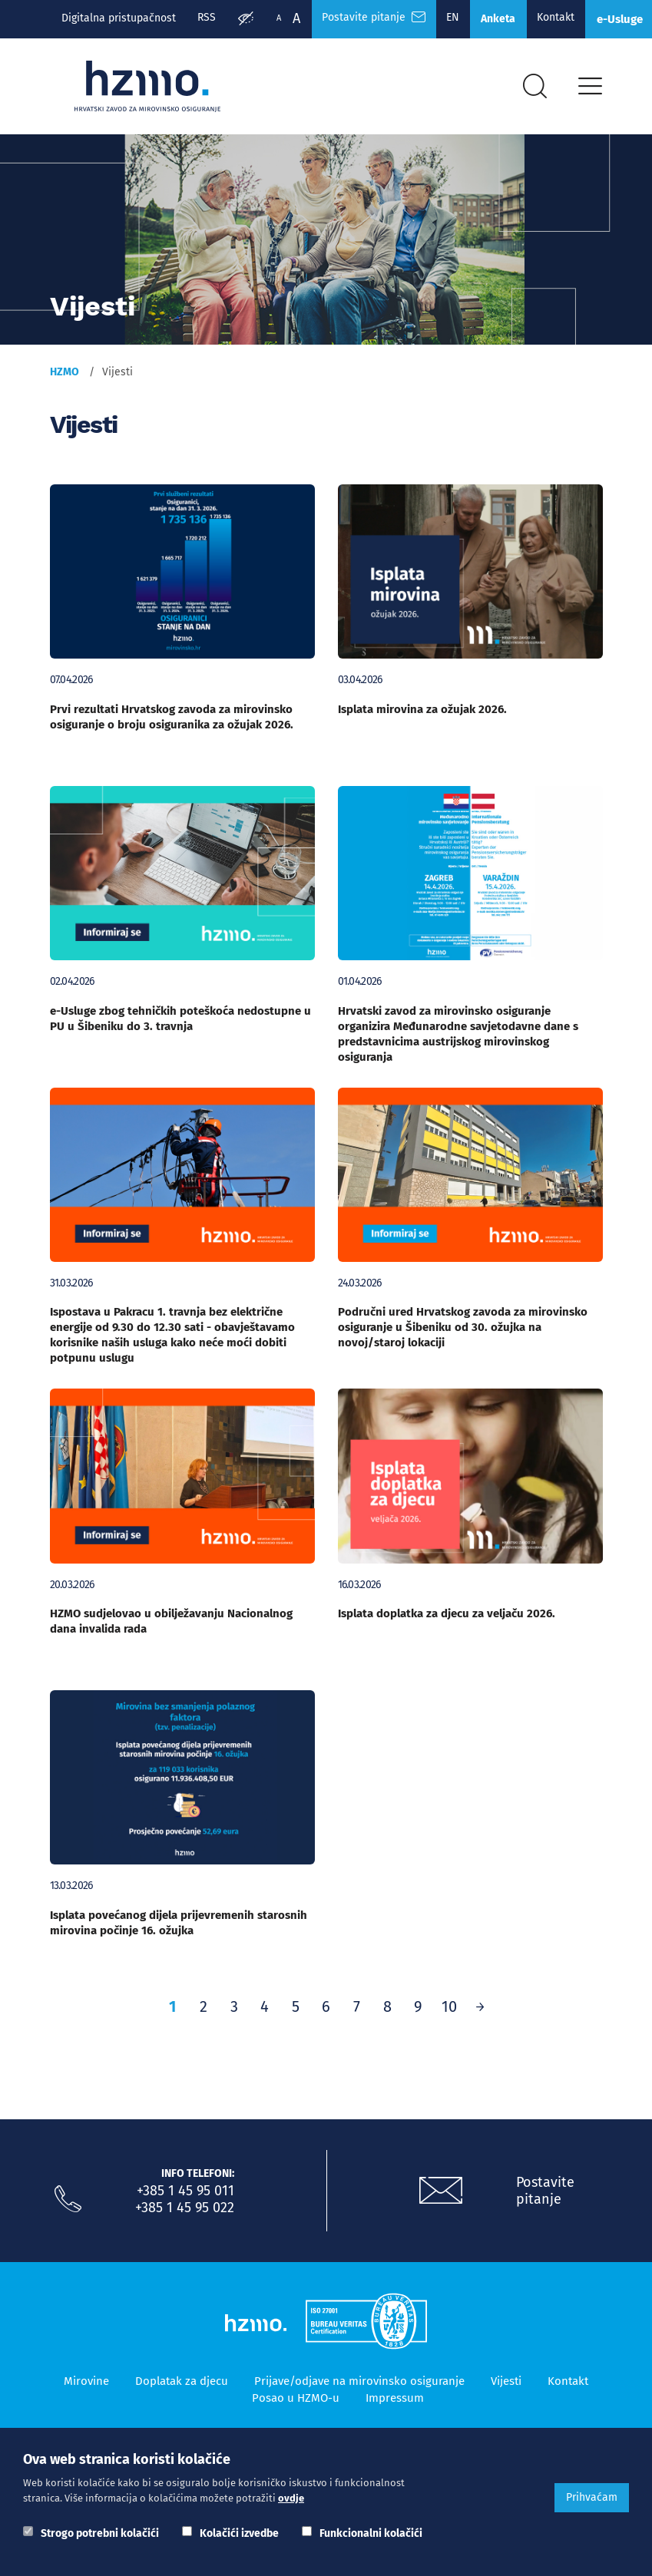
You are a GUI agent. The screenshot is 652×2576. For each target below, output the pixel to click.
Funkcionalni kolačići (370, 2533)
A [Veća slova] (299, 18)
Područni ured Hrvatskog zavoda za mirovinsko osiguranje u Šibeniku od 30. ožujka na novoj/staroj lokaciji (462, 1332)
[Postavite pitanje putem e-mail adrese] (440, 2196)
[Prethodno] (480, 2012)
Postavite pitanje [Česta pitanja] (377, 18)
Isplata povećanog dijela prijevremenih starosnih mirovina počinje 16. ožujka (178, 1928)
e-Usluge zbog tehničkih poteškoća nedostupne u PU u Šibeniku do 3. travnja (180, 1024)
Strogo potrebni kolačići (100, 2533)
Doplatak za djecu (181, 2386)
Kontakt (566, 18)
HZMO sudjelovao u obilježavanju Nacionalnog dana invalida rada (171, 1626)
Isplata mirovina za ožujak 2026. (422, 715)
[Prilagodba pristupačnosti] (248, 20)
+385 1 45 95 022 (184, 2212)
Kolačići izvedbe (239, 2533)
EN (458, 18)
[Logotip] (151, 90)
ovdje (291, 2498)
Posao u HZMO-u (295, 2403)
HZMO (64, 377)
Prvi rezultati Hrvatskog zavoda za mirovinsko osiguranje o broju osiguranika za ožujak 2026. (171, 722)
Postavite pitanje (545, 2196)
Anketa (506, 19)
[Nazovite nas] (68, 2204)
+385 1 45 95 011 (185, 2196)
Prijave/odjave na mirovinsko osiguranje (359, 2386)
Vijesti (506, 2386)
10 (449, 2012)
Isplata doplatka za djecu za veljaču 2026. (446, 1619)
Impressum (395, 2403)
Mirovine (86, 2386)
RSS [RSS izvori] (208, 18)
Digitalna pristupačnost (118, 18)
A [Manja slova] (281, 18)
